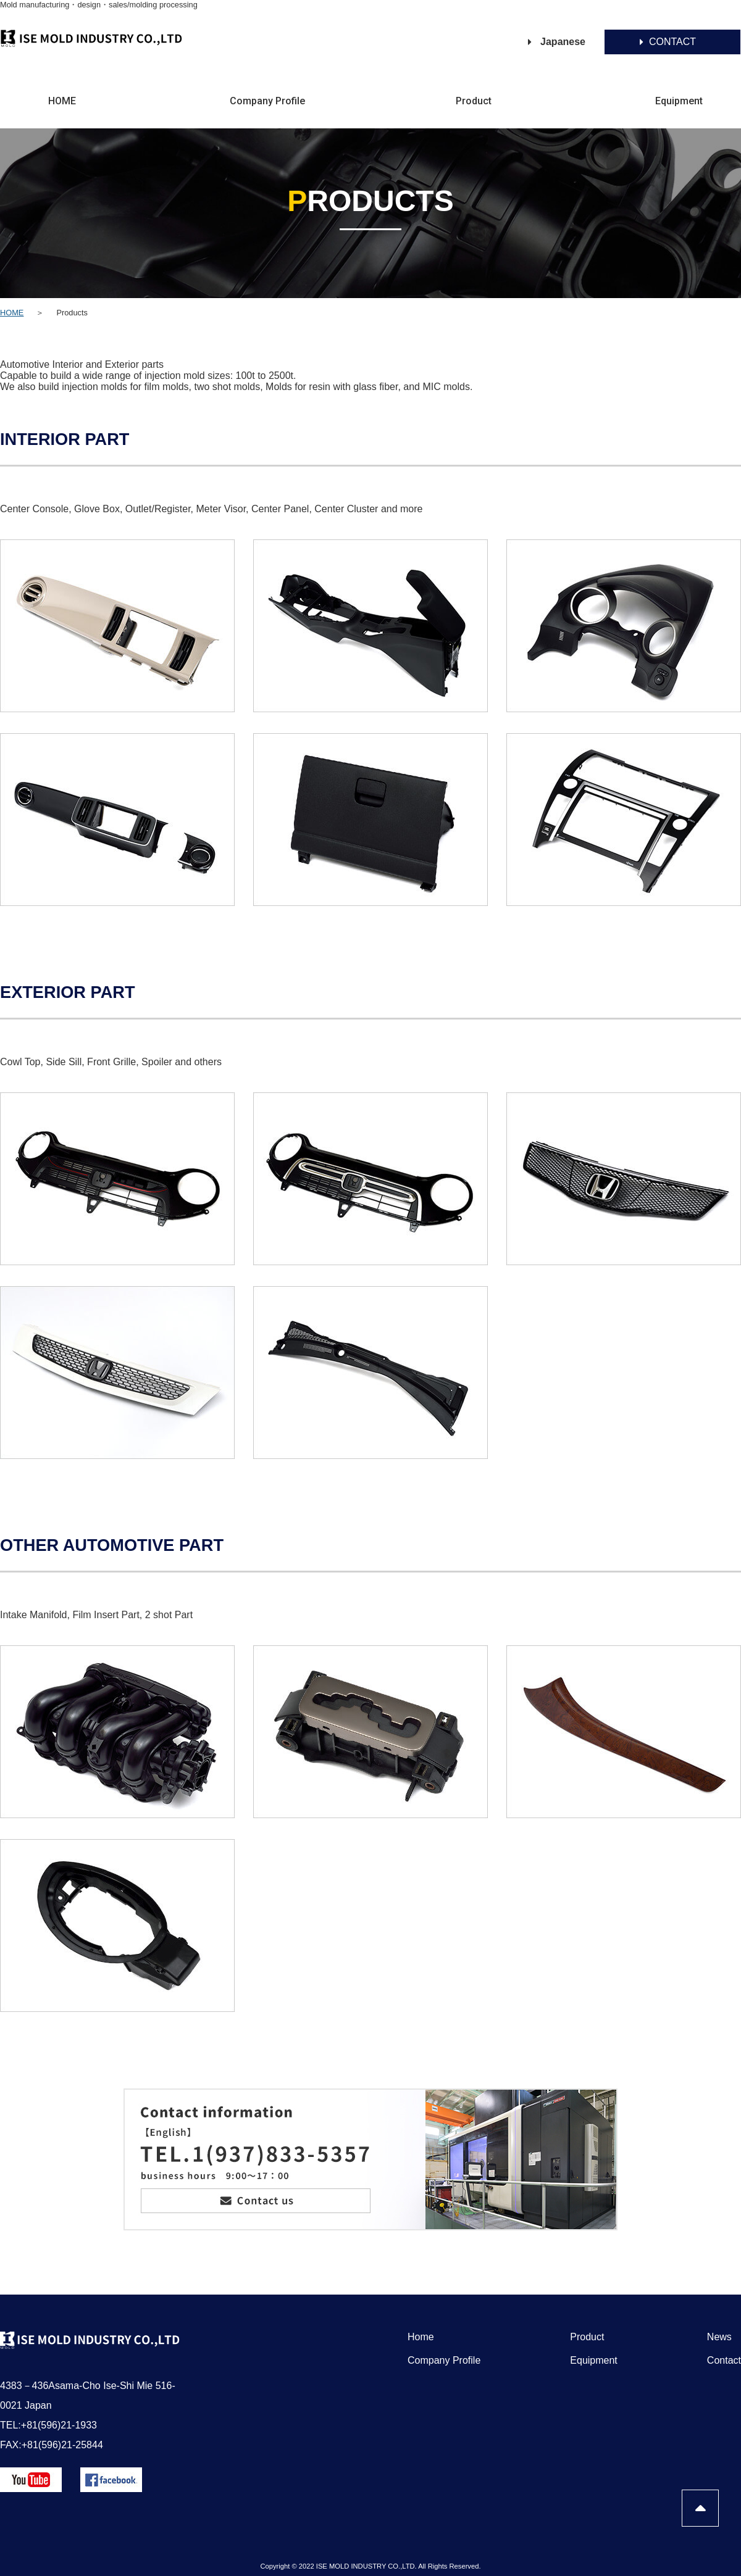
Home (421, 2337)
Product (474, 101)
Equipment (679, 101)
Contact (724, 2360)
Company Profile (267, 101)
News (719, 2337)
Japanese (562, 41)
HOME (62, 101)
